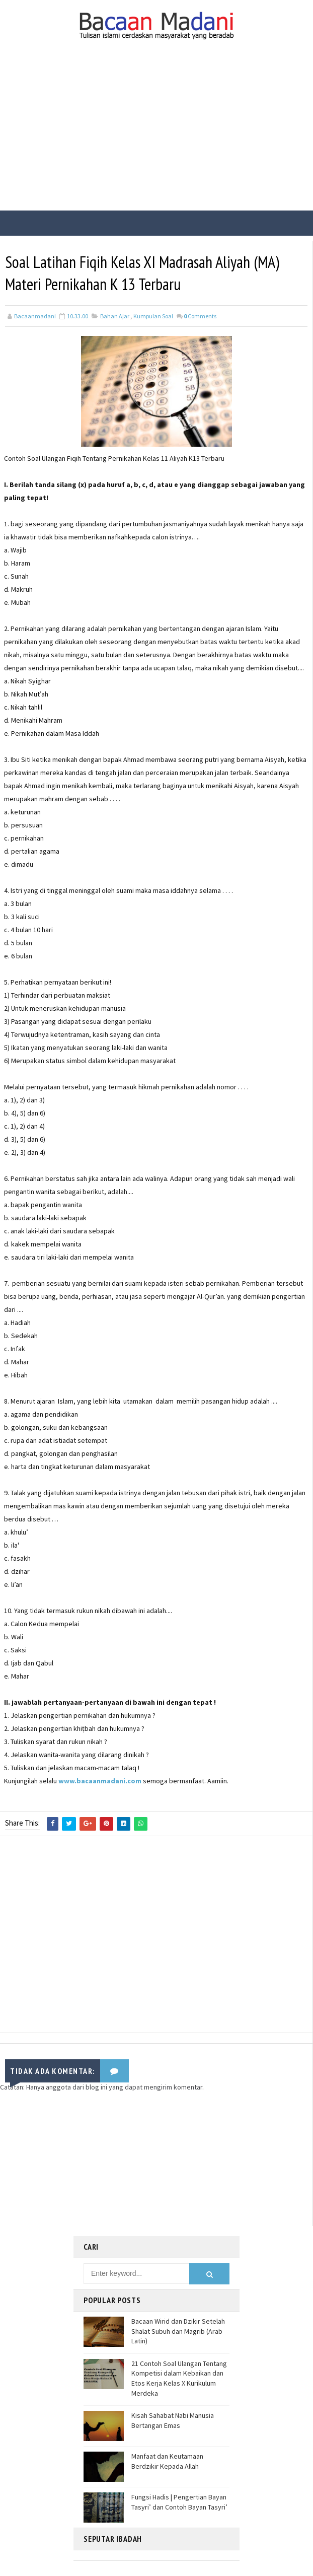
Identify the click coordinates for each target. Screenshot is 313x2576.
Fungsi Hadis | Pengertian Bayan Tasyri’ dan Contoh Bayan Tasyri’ (179, 2502)
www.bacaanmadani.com (99, 1780)
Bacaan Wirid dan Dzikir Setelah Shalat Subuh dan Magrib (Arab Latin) (178, 2331)
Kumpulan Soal (153, 316)
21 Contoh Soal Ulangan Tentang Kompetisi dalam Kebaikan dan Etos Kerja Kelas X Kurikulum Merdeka (179, 2378)
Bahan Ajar (114, 316)
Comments (200, 316)
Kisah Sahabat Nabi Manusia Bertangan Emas (172, 2420)
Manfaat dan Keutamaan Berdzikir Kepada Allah (167, 2461)
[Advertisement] (156, 134)
